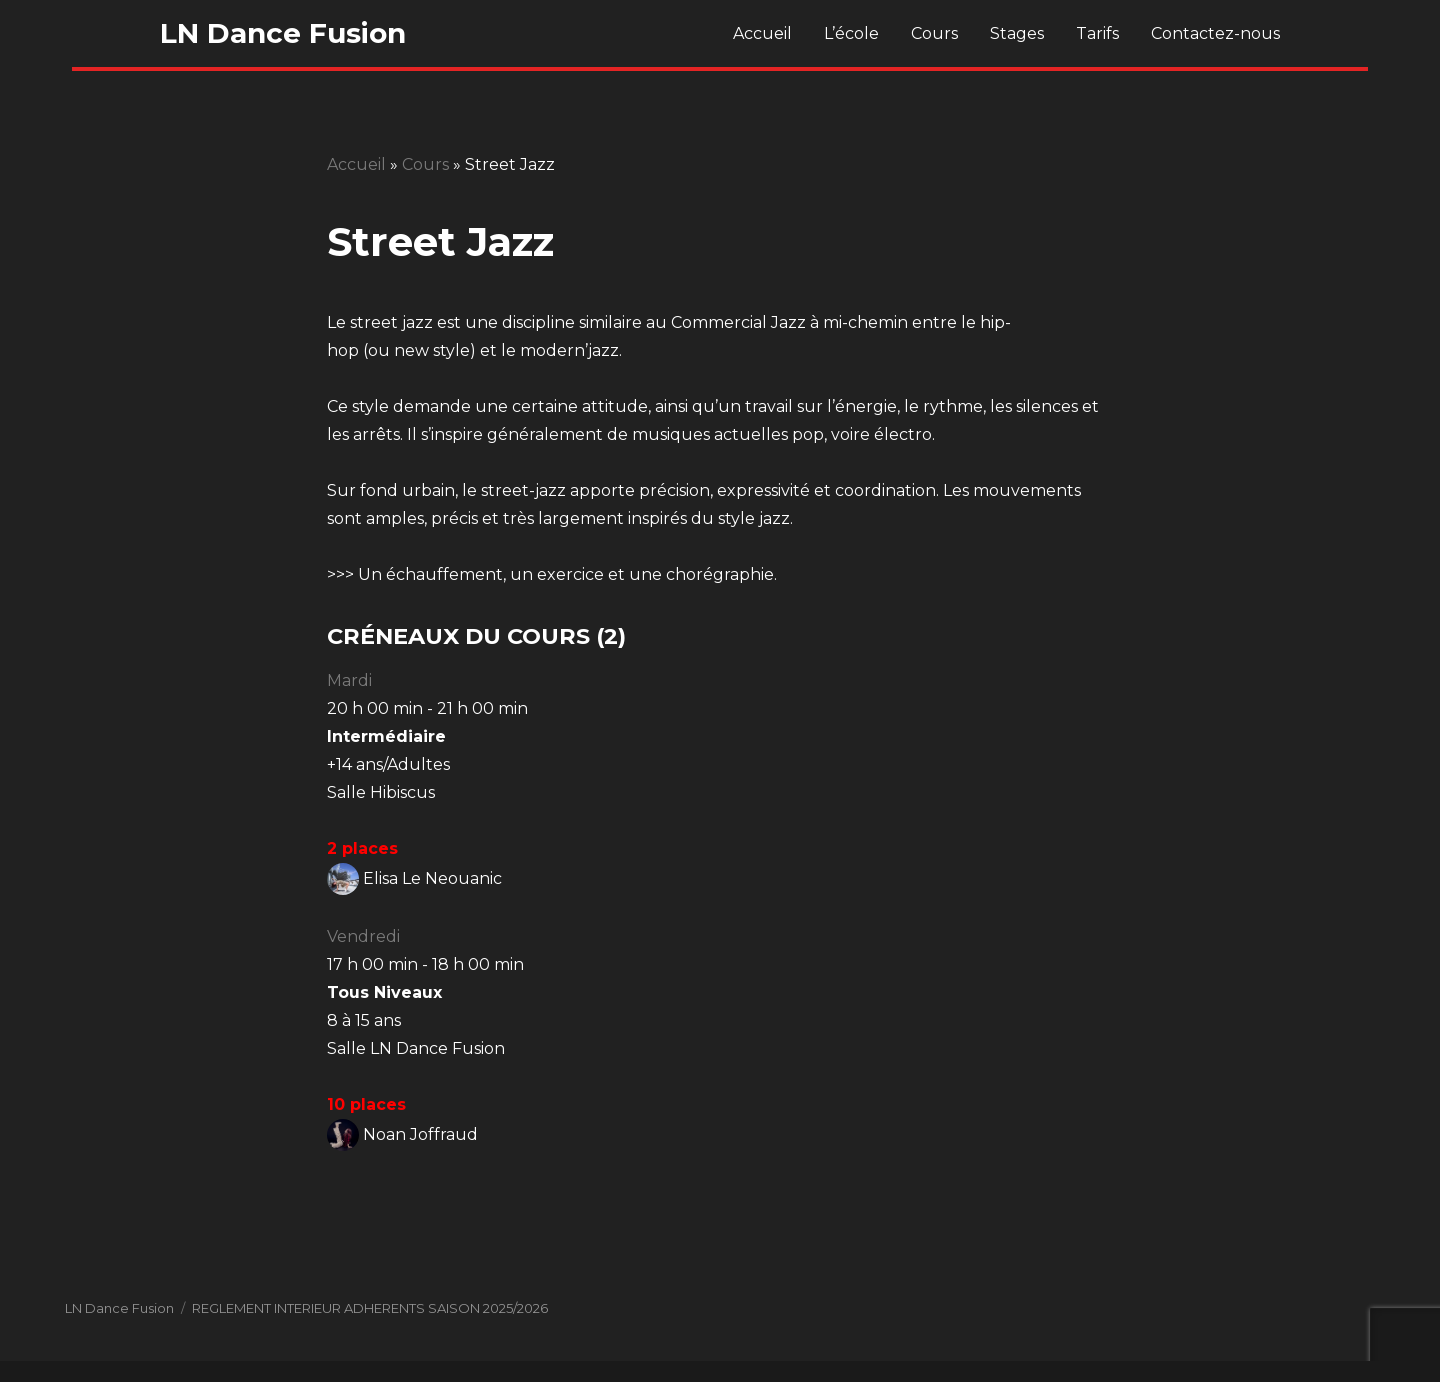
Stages (1017, 33)
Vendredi (363, 936)
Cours (934, 33)
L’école (851, 33)
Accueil (762, 33)
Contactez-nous (1215, 33)
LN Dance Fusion (283, 33)
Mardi (349, 680)
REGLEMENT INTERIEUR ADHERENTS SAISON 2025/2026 (370, 1308)
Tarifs (1097, 33)
